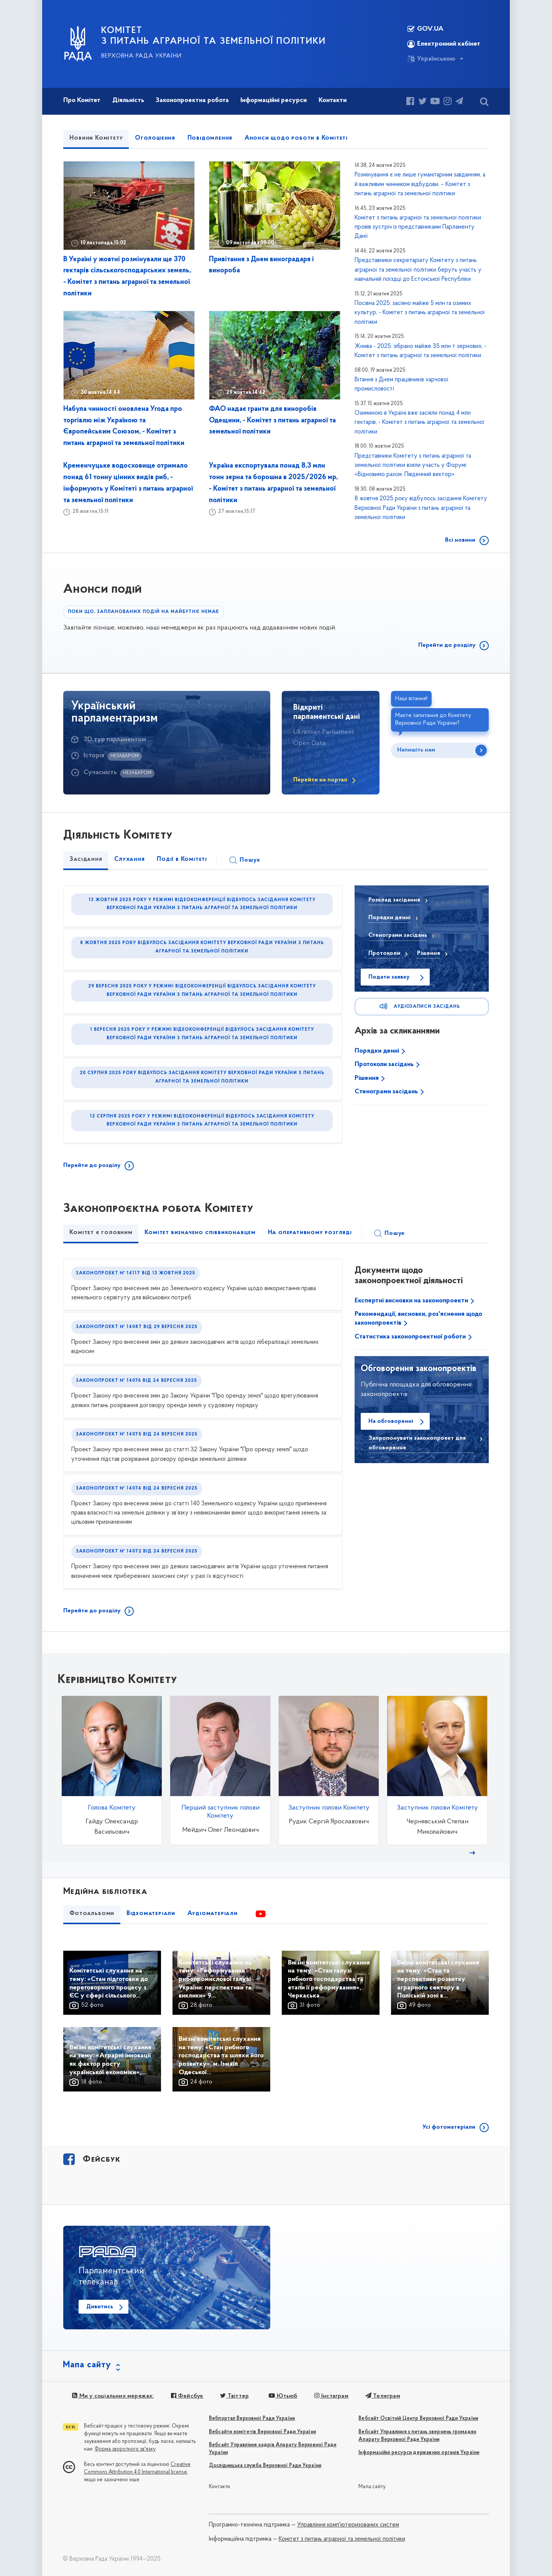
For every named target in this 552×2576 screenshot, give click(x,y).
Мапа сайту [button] (87, 2365)
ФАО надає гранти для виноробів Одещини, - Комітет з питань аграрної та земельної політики (272, 420)
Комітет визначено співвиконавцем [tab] (200, 1232)
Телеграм (382, 2396)
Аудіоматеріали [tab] (212, 1913)
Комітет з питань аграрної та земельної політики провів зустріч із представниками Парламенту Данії (418, 227)
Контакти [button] (333, 100)
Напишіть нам (416, 750)
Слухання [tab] (129, 859)
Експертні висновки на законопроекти (412, 1300)
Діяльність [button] (128, 100)
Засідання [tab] (85, 859)
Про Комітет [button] (81, 100)
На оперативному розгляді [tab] (310, 1232)
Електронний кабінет (443, 44)
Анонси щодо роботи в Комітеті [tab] (296, 138)
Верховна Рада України (141, 56)
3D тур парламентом (115, 739)
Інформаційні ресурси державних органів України (418, 2453)
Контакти (219, 2487)
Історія (94, 755)
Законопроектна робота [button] (192, 100)
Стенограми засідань (387, 1091)
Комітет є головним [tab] (100, 1232)
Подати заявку (388, 977)
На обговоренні (390, 1421)
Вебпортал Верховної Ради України (252, 2418)
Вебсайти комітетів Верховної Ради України (262, 2432)
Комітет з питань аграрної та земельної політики (342, 2539)
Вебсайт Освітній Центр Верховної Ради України (418, 2418)
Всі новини (460, 540)
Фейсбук (187, 2396)
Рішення (367, 1078)
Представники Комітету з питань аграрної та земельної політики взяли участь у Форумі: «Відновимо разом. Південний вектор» (413, 465)
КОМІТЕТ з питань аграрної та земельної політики (213, 36)
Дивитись (99, 2307)
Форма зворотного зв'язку (125, 2449)
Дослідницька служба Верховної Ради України (265, 2466)
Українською (431, 59)
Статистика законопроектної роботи (411, 1336)
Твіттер (234, 2396)
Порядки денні (378, 1051)
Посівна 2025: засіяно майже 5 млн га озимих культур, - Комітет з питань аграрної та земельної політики (420, 312)
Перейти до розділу (446, 645)
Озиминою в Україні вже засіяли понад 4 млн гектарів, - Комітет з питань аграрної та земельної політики (420, 422)
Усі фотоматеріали (448, 2127)
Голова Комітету (112, 1807)
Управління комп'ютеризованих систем (348, 2525)
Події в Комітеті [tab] (182, 859)
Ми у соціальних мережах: (113, 2396)
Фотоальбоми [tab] (91, 1913)
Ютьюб (283, 2396)
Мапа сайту (372, 2487)
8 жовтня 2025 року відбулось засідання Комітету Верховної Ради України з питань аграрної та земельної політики (421, 508)
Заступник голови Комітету (329, 1807)
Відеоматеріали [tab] (151, 1913)
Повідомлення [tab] (210, 138)
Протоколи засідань (385, 1064)
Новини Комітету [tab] (96, 138)
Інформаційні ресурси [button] (273, 100)
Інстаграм (331, 2396)
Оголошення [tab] (155, 138)
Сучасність (100, 772)
